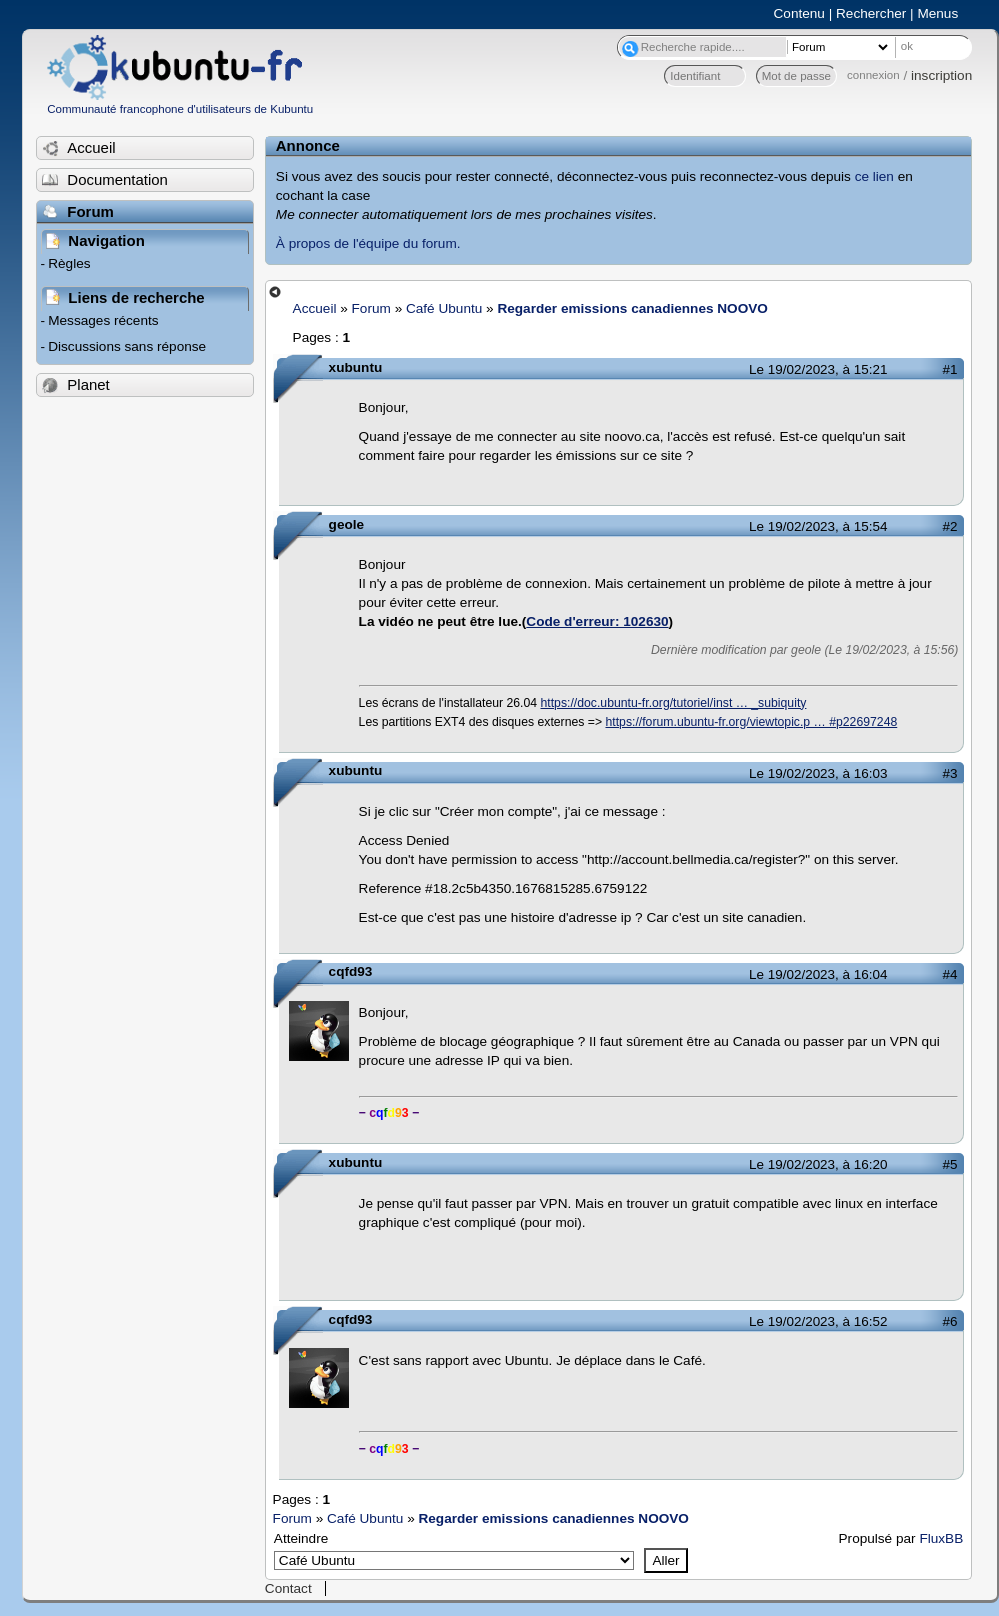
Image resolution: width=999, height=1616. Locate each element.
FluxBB (941, 1538)
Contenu (799, 13)
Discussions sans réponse (127, 346)
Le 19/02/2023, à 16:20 (818, 1164)
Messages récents (103, 320)
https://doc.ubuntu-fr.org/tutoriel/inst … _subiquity (674, 703)
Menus (937, 13)
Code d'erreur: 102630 (597, 621)
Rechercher (871, 13)
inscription (941, 75)
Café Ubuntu (444, 308)
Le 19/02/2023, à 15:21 (818, 369)
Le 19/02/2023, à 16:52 (818, 1321)
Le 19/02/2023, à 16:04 (818, 974)
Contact (288, 1588)
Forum (371, 308)
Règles (69, 263)
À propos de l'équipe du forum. (368, 243)
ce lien (874, 176)
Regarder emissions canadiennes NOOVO (632, 308)
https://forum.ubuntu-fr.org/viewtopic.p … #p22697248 (751, 722)
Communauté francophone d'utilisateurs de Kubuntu (180, 109)
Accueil (315, 308)
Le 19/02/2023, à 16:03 (818, 773)
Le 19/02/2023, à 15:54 (818, 526)
